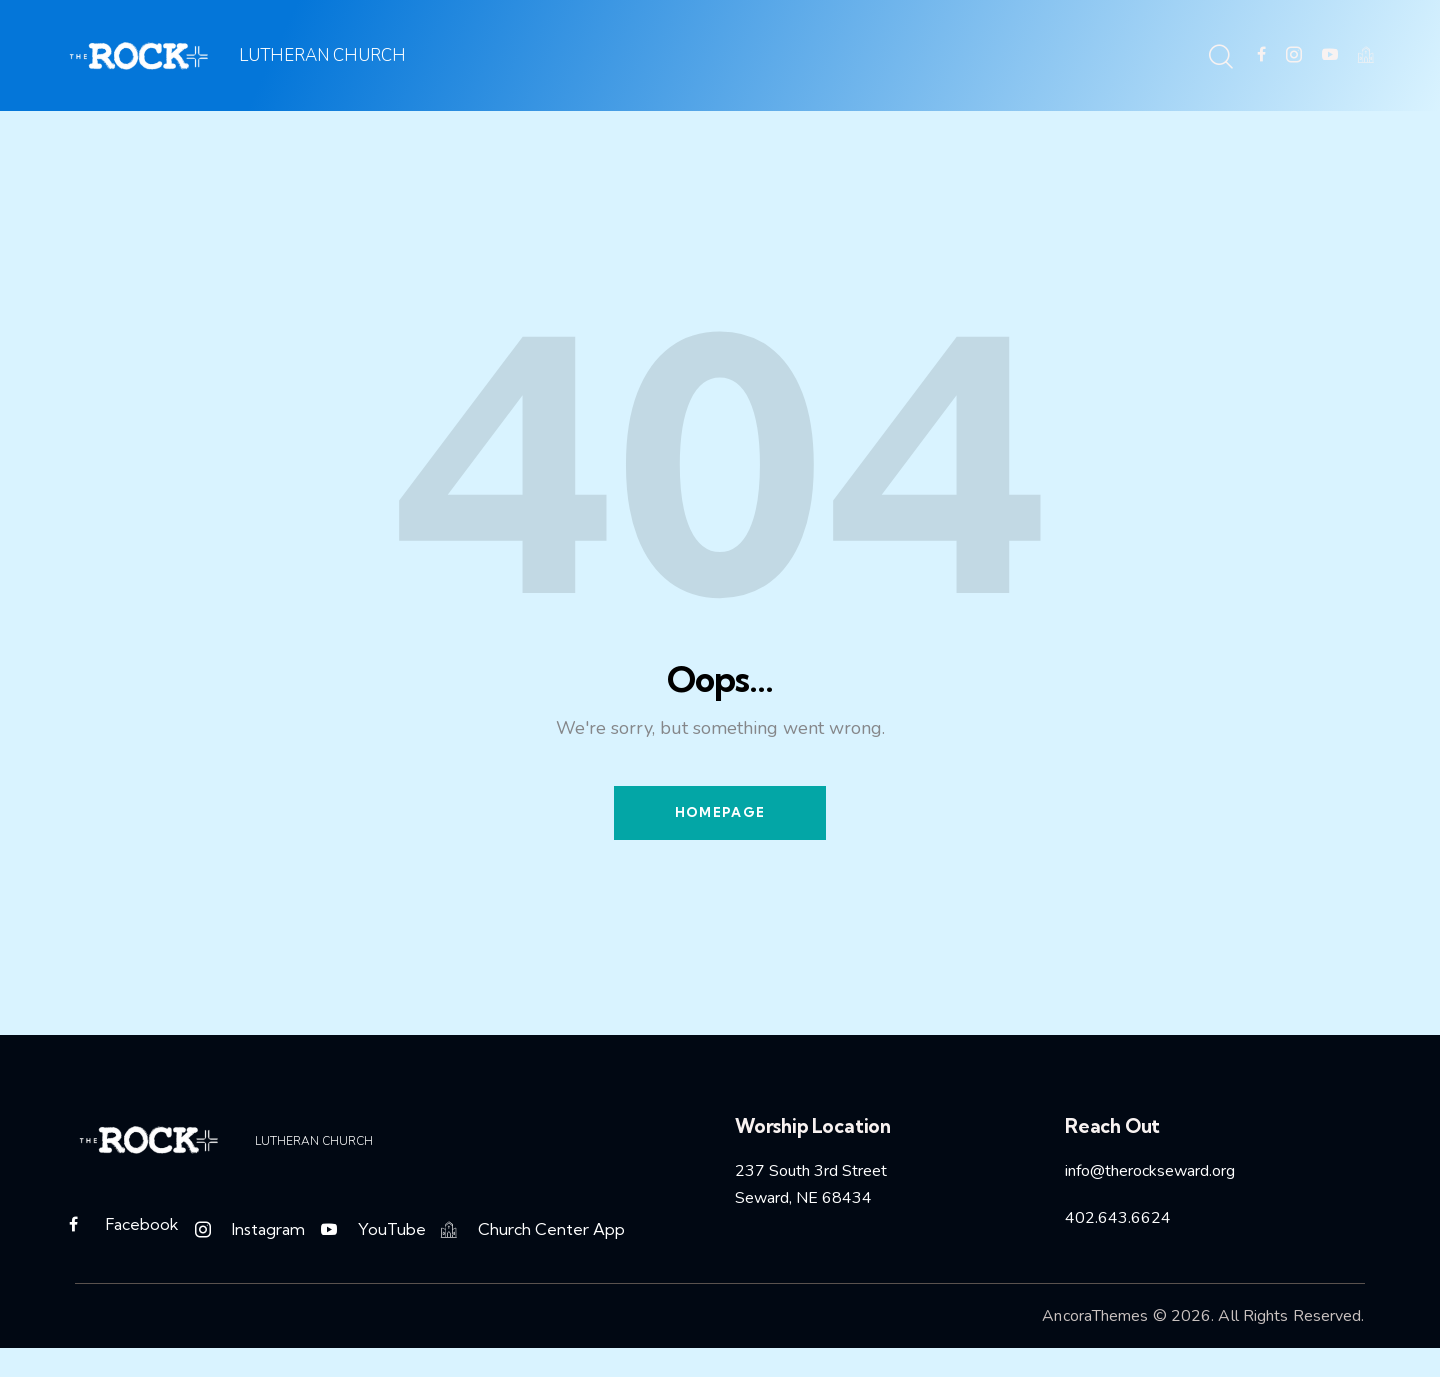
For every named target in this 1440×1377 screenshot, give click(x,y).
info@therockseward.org (1150, 1172)
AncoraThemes (1095, 1317)
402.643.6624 (1118, 1219)
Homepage (720, 813)
